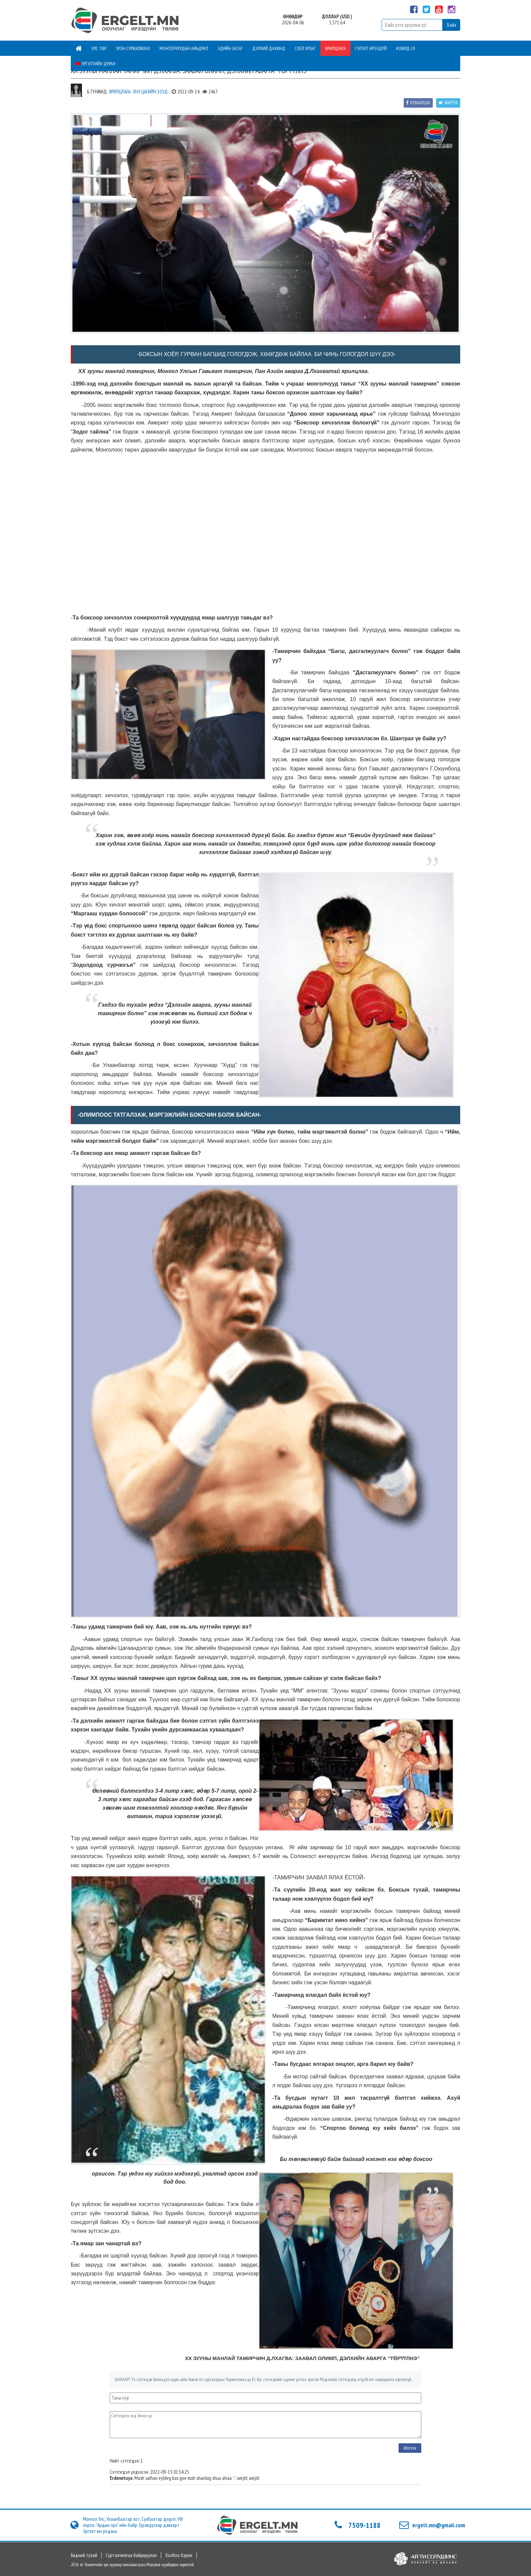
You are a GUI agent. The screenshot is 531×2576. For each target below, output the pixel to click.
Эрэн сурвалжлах (133, 48)
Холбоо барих (178, 2555)
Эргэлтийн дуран (95, 64)
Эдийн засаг (230, 48)
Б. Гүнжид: (97, 91)
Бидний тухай (84, 2555)
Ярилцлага (335, 48)
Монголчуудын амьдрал (184, 48)
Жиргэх (448, 103)
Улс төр (98, 48)
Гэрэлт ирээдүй (371, 48)
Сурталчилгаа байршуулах (131, 2555)
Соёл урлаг (305, 48)
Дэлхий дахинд (268, 48)
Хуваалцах (418, 103)
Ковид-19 (405, 48)
